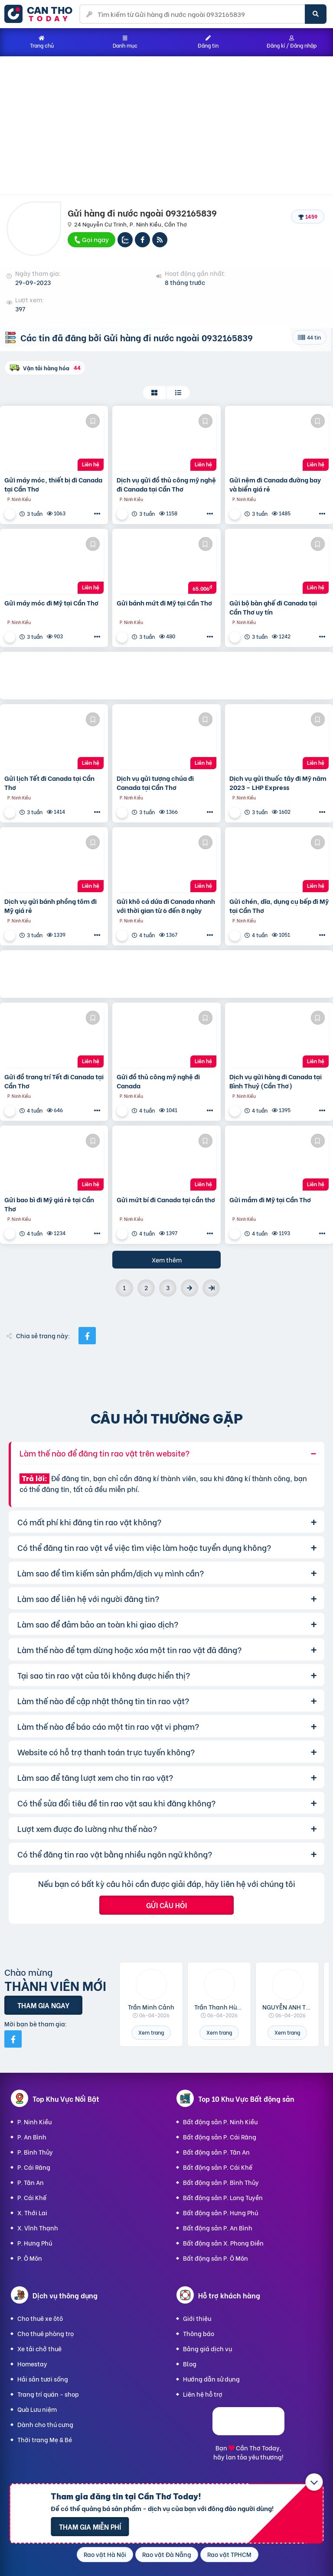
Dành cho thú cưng (45, 2424)
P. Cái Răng (33, 2166)
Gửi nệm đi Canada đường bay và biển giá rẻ (275, 484)
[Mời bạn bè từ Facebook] (13, 2039)
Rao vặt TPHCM (229, 2554)
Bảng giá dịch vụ (207, 2348)
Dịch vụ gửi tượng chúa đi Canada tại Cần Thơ (155, 782)
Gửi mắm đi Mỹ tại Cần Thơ (270, 1199)
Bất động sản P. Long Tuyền (223, 2197)
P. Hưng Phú (34, 2242)
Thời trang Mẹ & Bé (44, 2439)
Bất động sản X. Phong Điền (223, 2242)
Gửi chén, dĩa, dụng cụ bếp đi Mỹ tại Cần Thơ (279, 905)
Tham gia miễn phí (90, 2526)
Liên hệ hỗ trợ (202, 2393)
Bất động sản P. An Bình (217, 2227)
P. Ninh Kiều (34, 2121)
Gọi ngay (91, 239)
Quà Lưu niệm (37, 2409)
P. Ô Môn (29, 2257)
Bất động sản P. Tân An (216, 2151)
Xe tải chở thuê (39, 2348)
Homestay (32, 2363)
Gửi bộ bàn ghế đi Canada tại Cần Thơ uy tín (273, 607)
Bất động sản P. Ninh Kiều (220, 2121)
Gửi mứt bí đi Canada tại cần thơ (166, 1199)
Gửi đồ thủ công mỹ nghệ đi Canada (158, 1081)
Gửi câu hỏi (166, 1905)
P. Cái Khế (31, 2197)
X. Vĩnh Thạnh (37, 2227)
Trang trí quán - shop (48, 2393)
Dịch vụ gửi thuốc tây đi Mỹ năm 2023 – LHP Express (277, 782)
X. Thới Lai (32, 2212)
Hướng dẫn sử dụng (211, 2378)
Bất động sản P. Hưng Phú (220, 2212)
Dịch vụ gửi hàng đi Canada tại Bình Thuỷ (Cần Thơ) (275, 1081)
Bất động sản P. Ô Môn (215, 2257)
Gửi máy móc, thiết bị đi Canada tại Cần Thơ (53, 484)
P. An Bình (31, 2136)
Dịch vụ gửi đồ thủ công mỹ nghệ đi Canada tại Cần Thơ (166, 484)
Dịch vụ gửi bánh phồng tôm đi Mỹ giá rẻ (50, 905)
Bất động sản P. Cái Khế (217, 2166)
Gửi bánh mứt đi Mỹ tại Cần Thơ (164, 602)
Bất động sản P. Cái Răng (219, 2136)
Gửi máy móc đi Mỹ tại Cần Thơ (51, 602)
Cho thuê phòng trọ (45, 2333)
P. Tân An (30, 2182)
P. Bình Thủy (35, 2151)
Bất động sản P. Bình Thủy (221, 2182)
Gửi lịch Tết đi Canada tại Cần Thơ (49, 782)
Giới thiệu (197, 2318)
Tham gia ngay (43, 2005)
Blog (189, 2363)
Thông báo (198, 2333)
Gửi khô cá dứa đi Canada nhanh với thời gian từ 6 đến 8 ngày (166, 905)
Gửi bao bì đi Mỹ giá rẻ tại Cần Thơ (49, 1204)
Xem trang (151, 2032)
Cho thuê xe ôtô (40, 2318)
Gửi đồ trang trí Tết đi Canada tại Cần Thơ (54, 1081)
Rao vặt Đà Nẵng (166, 2554)
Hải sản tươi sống (42, 2378)
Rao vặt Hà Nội (105, 2554)
